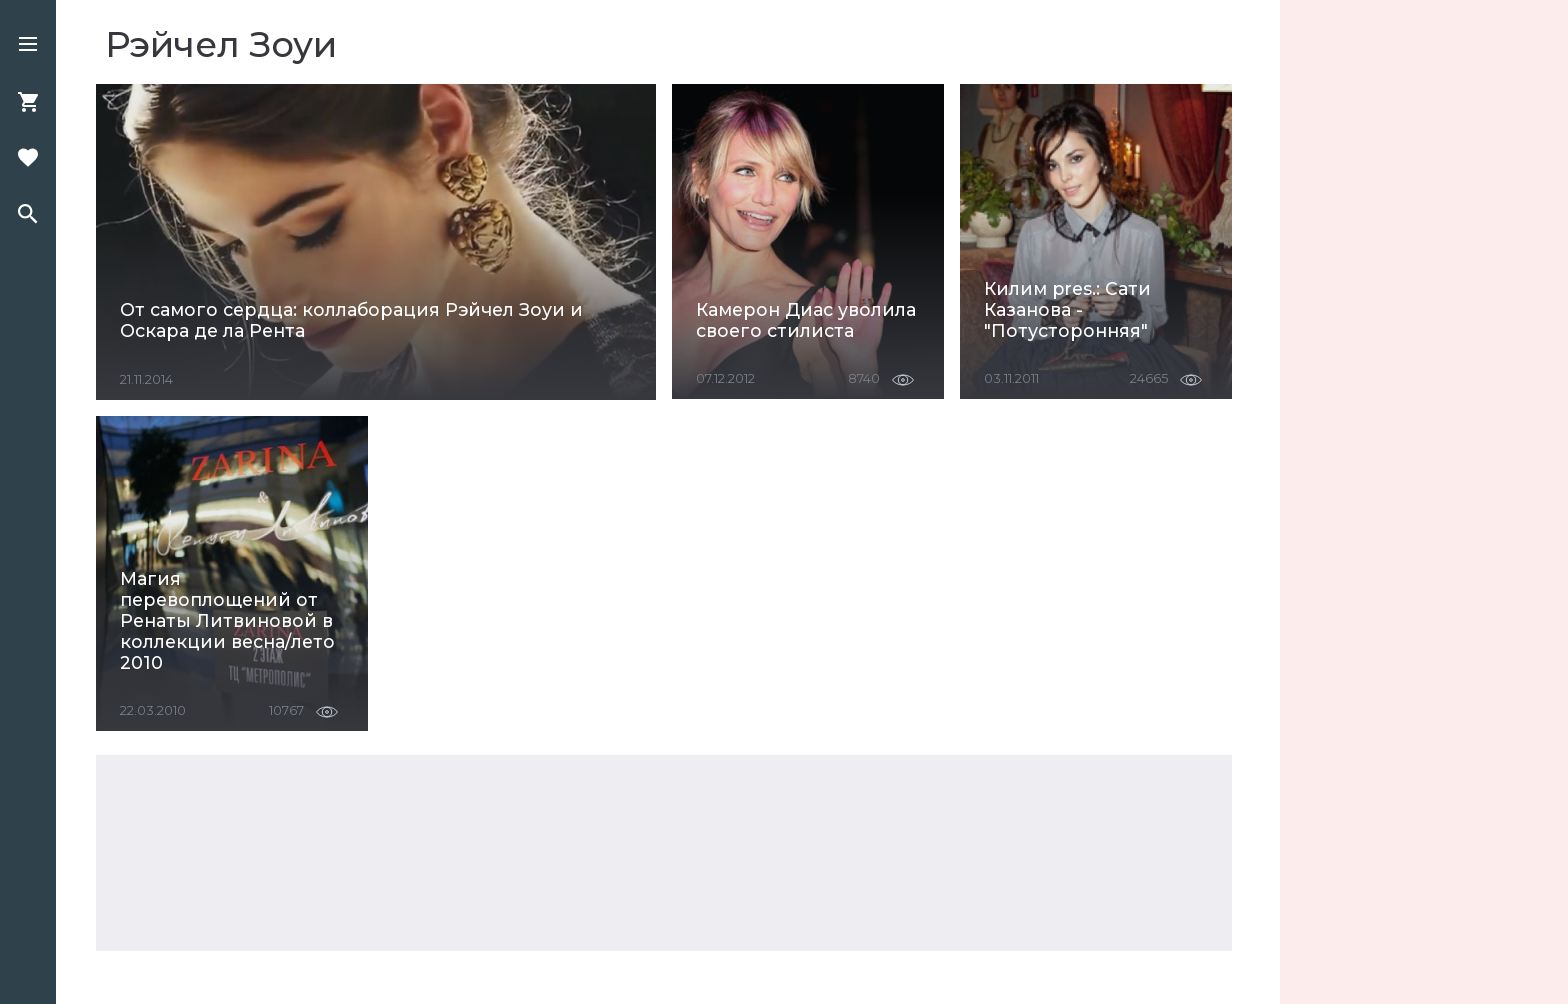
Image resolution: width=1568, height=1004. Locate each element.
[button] (28, 46)
